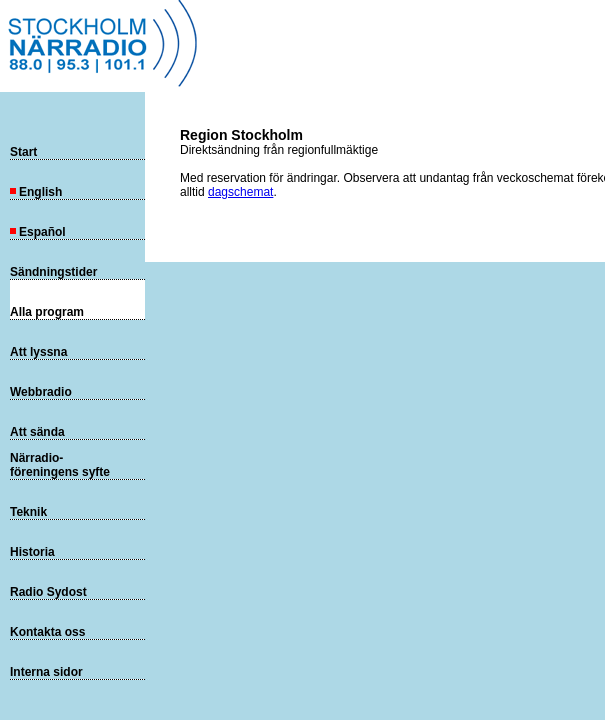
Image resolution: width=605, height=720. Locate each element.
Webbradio (41, 392)
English (36, 192)
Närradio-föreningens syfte (60, 465)
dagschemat (240, 192)
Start (23, 152)
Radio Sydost (48, 592)
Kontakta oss (47, 632)
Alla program (47, 312)
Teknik (28, 512)
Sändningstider (53, 272)
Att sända (37, 432)
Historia (32, 552)
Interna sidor (46, 672)
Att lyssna (38, 352)
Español (38, 232)
